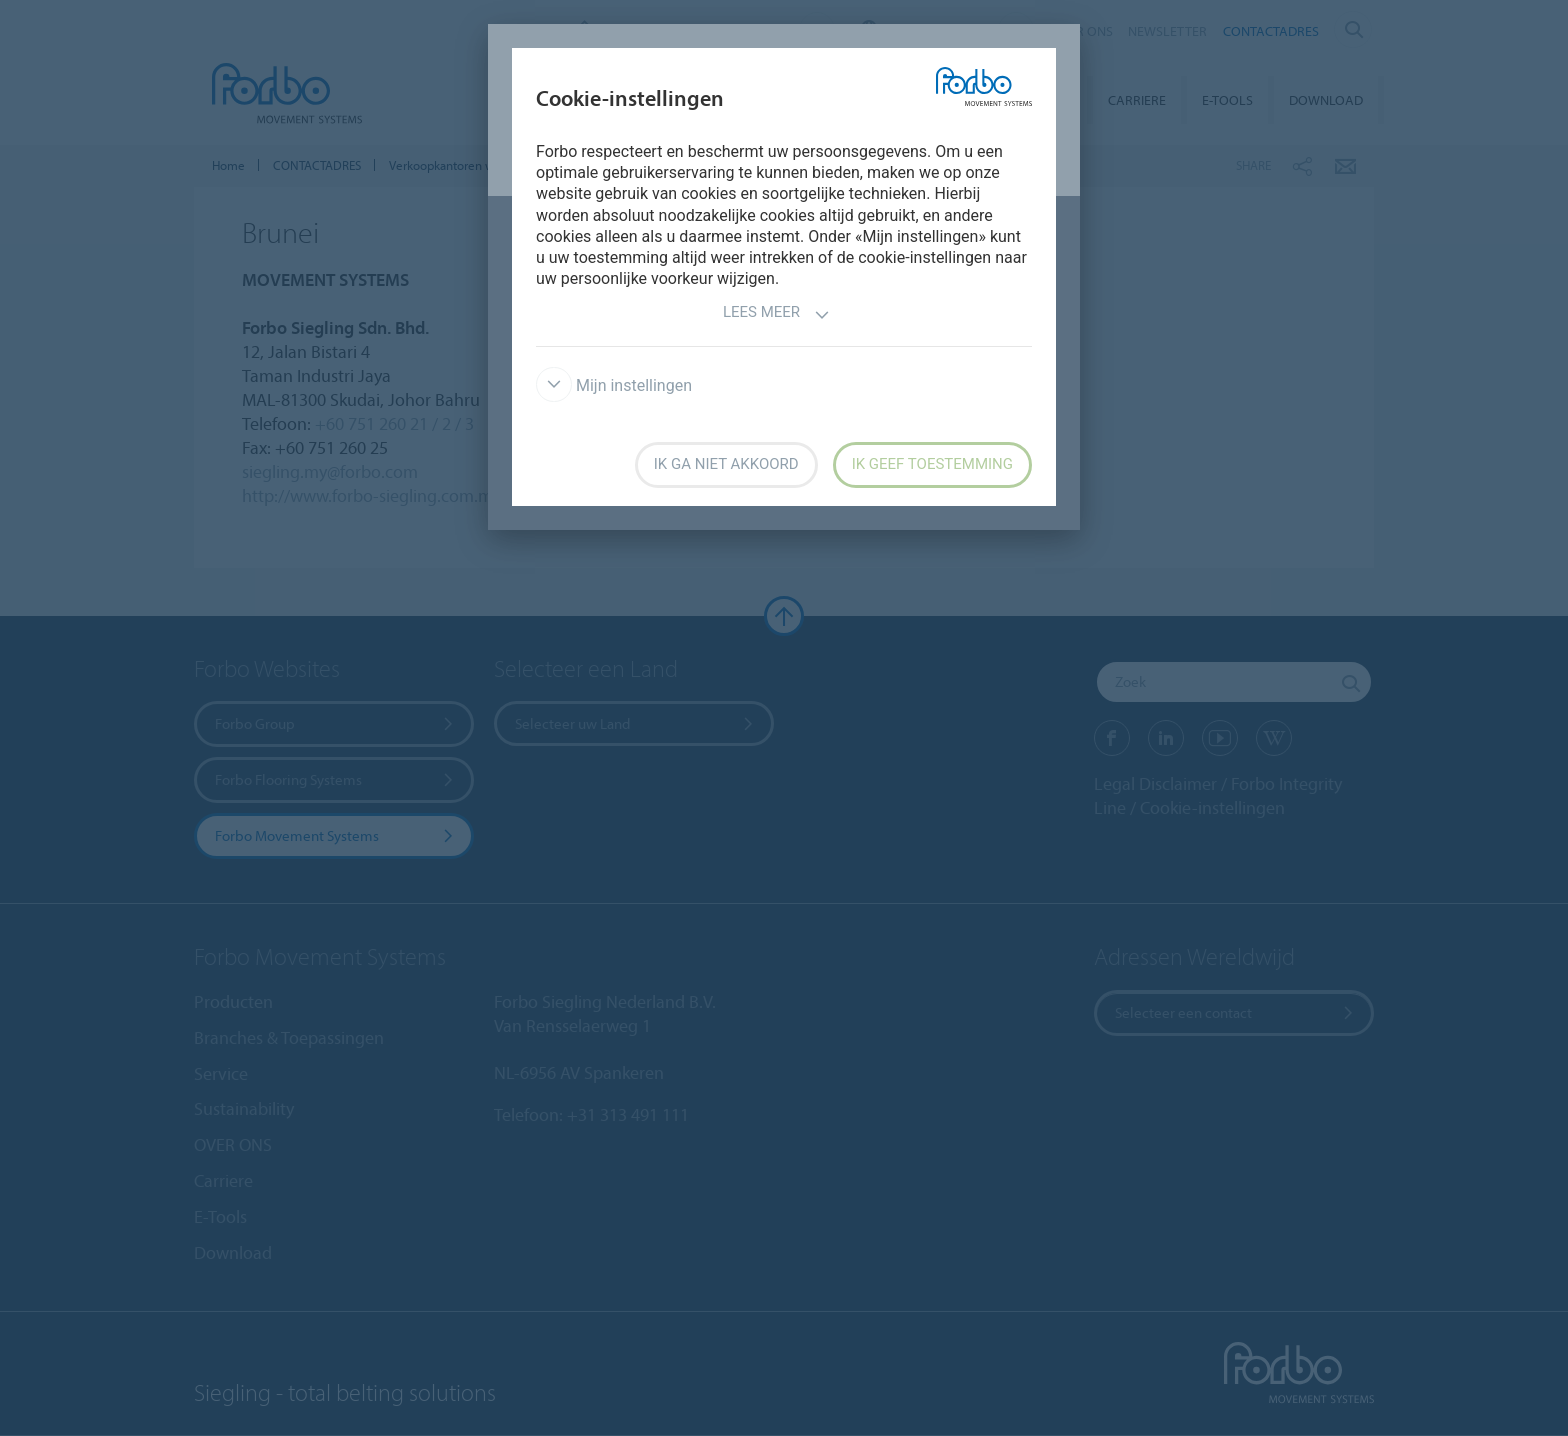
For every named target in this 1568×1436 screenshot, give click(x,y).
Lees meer (776, 314)
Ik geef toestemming (932, 464)
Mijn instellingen (614, 385)
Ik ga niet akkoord (726, 464)
